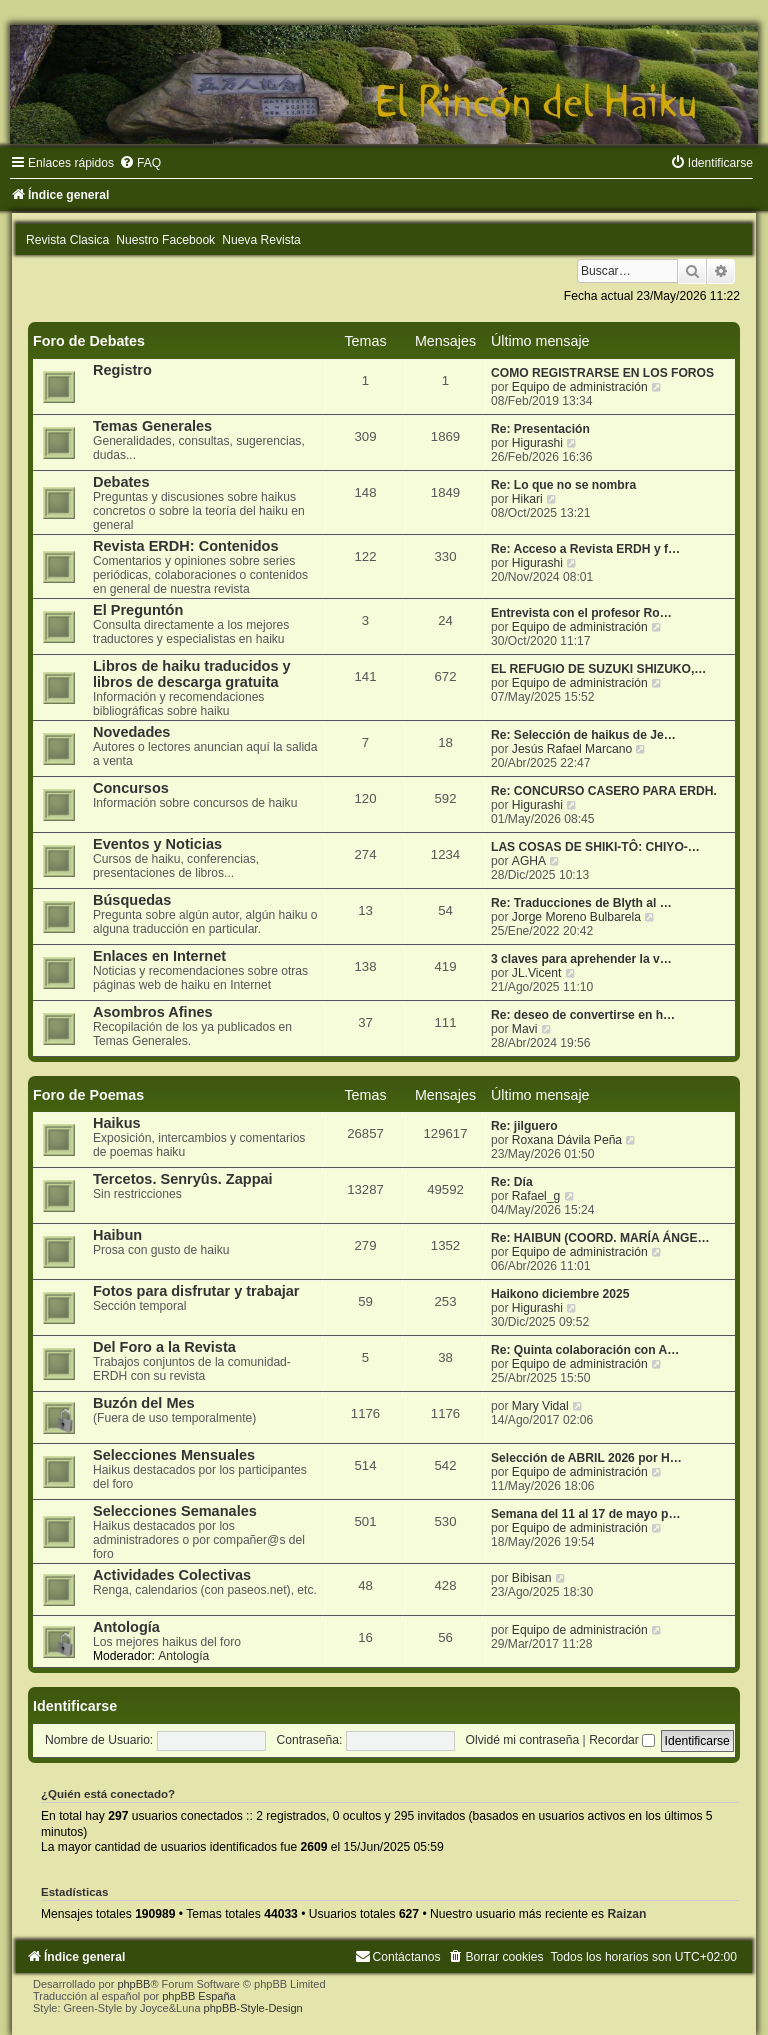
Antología (126, 1627)
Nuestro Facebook (165, 240)
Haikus (117, 1123)
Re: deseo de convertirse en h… (583, 1015)
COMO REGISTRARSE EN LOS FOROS (602, 373)
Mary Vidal (540, 1406)
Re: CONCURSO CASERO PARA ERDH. (604, 791)
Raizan (626, 1914)
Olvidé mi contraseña (523, 1740)
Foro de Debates (89, 341)
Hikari (527, 499)
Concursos (131, 788)
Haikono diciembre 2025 (560, 1294)
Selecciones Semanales (175, 1511)
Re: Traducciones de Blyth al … (581, 903)
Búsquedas (132, 900)
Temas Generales (152, 426)
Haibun (117, 1235)
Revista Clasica (67, 240)
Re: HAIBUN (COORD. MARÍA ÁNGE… (600, 1238)
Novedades (131, 732)
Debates (121, 482)
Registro (122, 370)
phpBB (133, 1984)
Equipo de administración (580, 387)
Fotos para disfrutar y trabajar (196, 1291)
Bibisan (532, 1578)
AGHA (529, 861)
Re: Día (512, 1182)
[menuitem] (140, 163)
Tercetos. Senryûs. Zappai (183, 1179)
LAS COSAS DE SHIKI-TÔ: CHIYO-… (595, 847)
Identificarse (75, 1706)
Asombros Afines (153, 1012)
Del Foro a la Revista (164, 1347)
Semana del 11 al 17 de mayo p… (586, 1514)
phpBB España (198, 1996)
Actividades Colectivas (172, 1575)
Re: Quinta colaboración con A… (585, 1350)
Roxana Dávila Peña (567, 1140)
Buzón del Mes (144, 1403)
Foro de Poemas (88, 1095)
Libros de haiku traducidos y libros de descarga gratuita (192, 674)
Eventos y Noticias (157, 844)
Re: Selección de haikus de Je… (583, 735)
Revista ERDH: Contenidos (186, 546)
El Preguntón (138, 610)
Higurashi (537, 443)
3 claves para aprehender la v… (581, 959)
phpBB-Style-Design (253, 2008)
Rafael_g (536, 1196)
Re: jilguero (524, 1126)
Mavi (525, 1029)
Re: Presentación (540, 429)
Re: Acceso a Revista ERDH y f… (585, 549)
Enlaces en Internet (159, 956)
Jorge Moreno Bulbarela (576, 917)
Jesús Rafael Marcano (572, 749)
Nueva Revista (261, 240)
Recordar (622, 1740)
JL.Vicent (537, 973)
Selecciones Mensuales (174, 1455)
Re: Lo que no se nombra (563, 485)
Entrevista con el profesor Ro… (581, 613)
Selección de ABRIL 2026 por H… (586, 1458)
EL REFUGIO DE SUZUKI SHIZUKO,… (598, 669)
